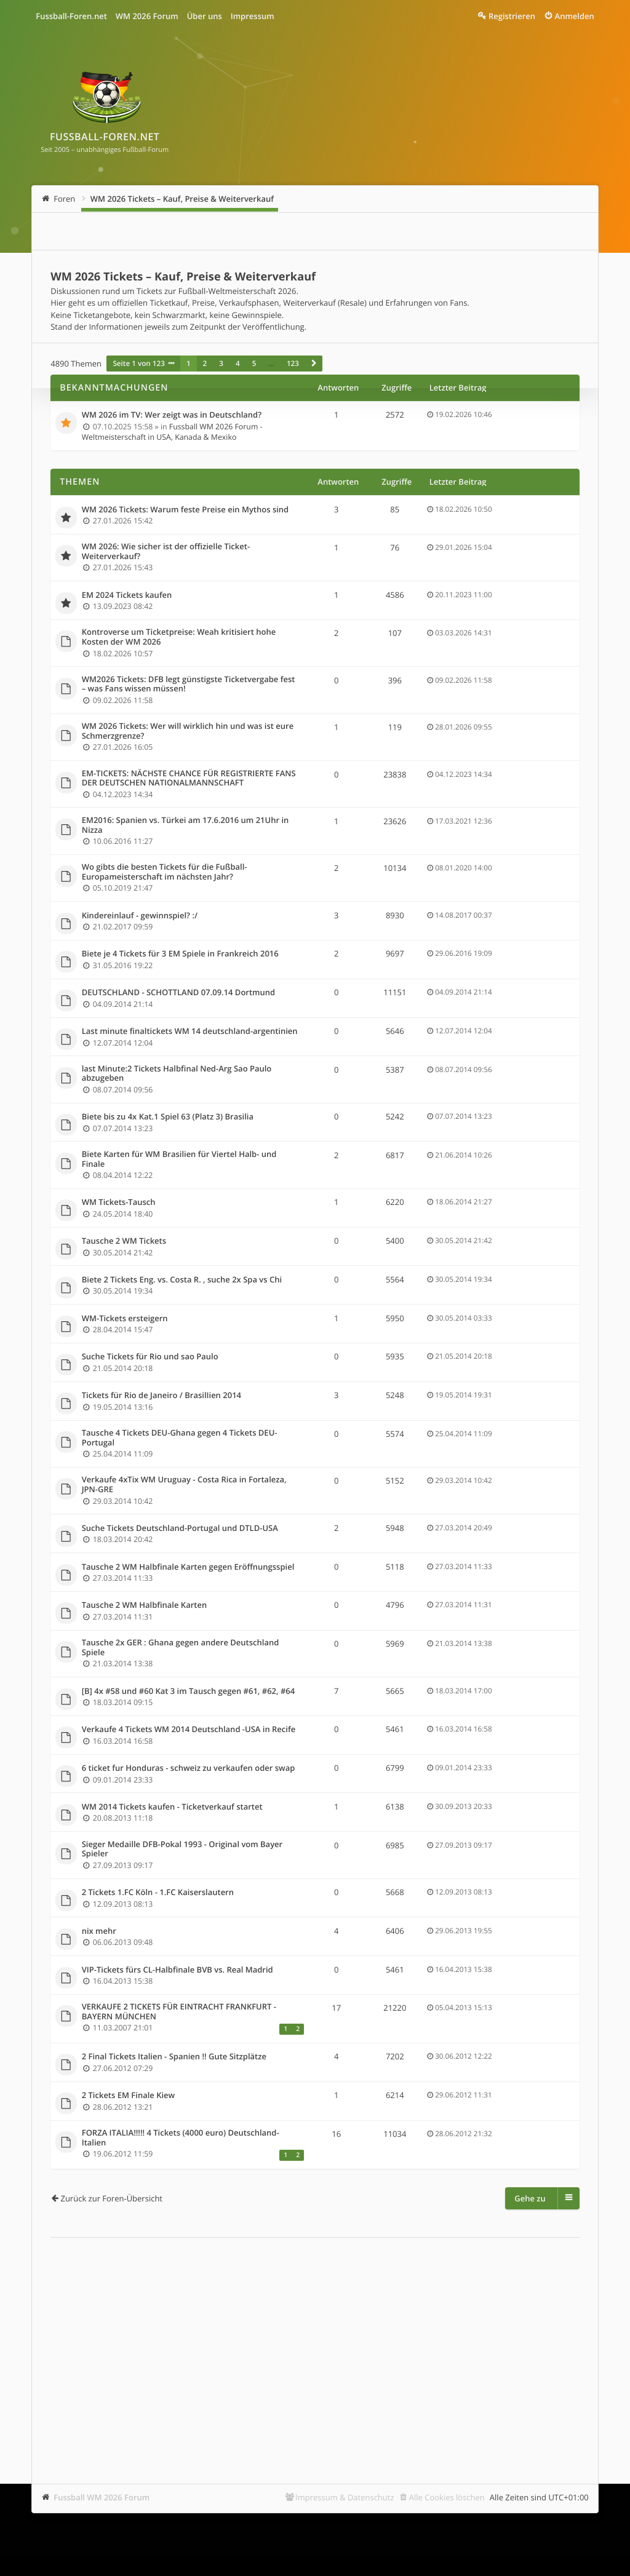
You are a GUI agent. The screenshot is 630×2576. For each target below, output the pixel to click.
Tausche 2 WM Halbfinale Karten (144, 1605)
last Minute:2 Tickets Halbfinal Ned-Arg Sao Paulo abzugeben (177, 1073)
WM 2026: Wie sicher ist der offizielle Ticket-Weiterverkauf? (166, 551)
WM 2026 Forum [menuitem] (147, 16)
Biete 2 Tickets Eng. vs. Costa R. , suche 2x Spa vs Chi (182, 1280)
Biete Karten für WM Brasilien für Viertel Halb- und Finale (179, 1159)
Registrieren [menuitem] (511, 16)
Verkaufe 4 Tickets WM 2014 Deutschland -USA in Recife (188, 1730)
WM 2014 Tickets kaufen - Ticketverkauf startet (172, 1807)
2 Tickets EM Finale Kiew (128, 2096)
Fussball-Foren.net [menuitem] (71, 16)
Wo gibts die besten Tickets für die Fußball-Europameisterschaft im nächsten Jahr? (164, 871)
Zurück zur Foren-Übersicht (111, 2198)
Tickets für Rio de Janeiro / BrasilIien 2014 (161, 1396)
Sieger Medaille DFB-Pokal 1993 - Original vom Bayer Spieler (182, 1849)
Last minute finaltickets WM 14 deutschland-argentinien (190, 1031)
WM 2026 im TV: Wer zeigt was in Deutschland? (171, 415)
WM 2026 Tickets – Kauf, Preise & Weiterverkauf (182, 198)
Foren (64, 198)
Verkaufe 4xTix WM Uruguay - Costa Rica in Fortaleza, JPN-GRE (184, 1484)
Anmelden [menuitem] (574, 16)
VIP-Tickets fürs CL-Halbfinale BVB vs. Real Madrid (177, 1970)
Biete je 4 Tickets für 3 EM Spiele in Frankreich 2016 (180, 954)
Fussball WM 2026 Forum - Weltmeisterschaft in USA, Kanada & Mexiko (172, 431)
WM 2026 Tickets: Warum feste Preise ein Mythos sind (185, 510)
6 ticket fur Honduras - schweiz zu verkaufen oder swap (188, 1768)
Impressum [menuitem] (252, 16)
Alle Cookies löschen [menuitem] (447, 2497)
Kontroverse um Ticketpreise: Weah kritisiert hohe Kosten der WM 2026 (179, 636)
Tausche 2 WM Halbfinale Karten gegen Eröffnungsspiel (188, 1567)
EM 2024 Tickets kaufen (127, 595)
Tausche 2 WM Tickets (124, 1241)
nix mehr (99, 1931)
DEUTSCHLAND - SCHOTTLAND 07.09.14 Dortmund (178, 993)
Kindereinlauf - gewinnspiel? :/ (139, 916)
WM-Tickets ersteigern (125, 1319)
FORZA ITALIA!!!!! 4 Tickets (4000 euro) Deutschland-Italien (180, 2137)
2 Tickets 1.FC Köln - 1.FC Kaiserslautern (158, 1893)
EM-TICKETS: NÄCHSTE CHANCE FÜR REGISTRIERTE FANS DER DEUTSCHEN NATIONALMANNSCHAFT (189, 778)
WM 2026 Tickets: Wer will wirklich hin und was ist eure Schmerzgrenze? (187, 731)
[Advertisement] (315, 2342)
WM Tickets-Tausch (119, 1202)
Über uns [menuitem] (204, 16)
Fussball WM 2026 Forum (102, 2497)
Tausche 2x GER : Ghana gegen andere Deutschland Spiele (180, 1647)
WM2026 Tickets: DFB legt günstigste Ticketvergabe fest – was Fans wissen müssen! (188, 684)
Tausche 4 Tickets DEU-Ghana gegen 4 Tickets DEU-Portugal (179, 1437)
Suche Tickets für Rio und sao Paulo (150, 1357)
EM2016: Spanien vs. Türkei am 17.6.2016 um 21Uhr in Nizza (185, 825)
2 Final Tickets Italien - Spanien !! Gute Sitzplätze (174, 2057)
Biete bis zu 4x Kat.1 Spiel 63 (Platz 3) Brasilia (167, 1117)
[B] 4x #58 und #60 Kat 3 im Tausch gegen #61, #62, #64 (188, 1691)
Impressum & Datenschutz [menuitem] (344, 2497)
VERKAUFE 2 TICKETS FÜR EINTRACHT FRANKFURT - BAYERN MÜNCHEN (179, 2011)
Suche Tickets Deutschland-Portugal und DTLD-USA (180, 1528)
